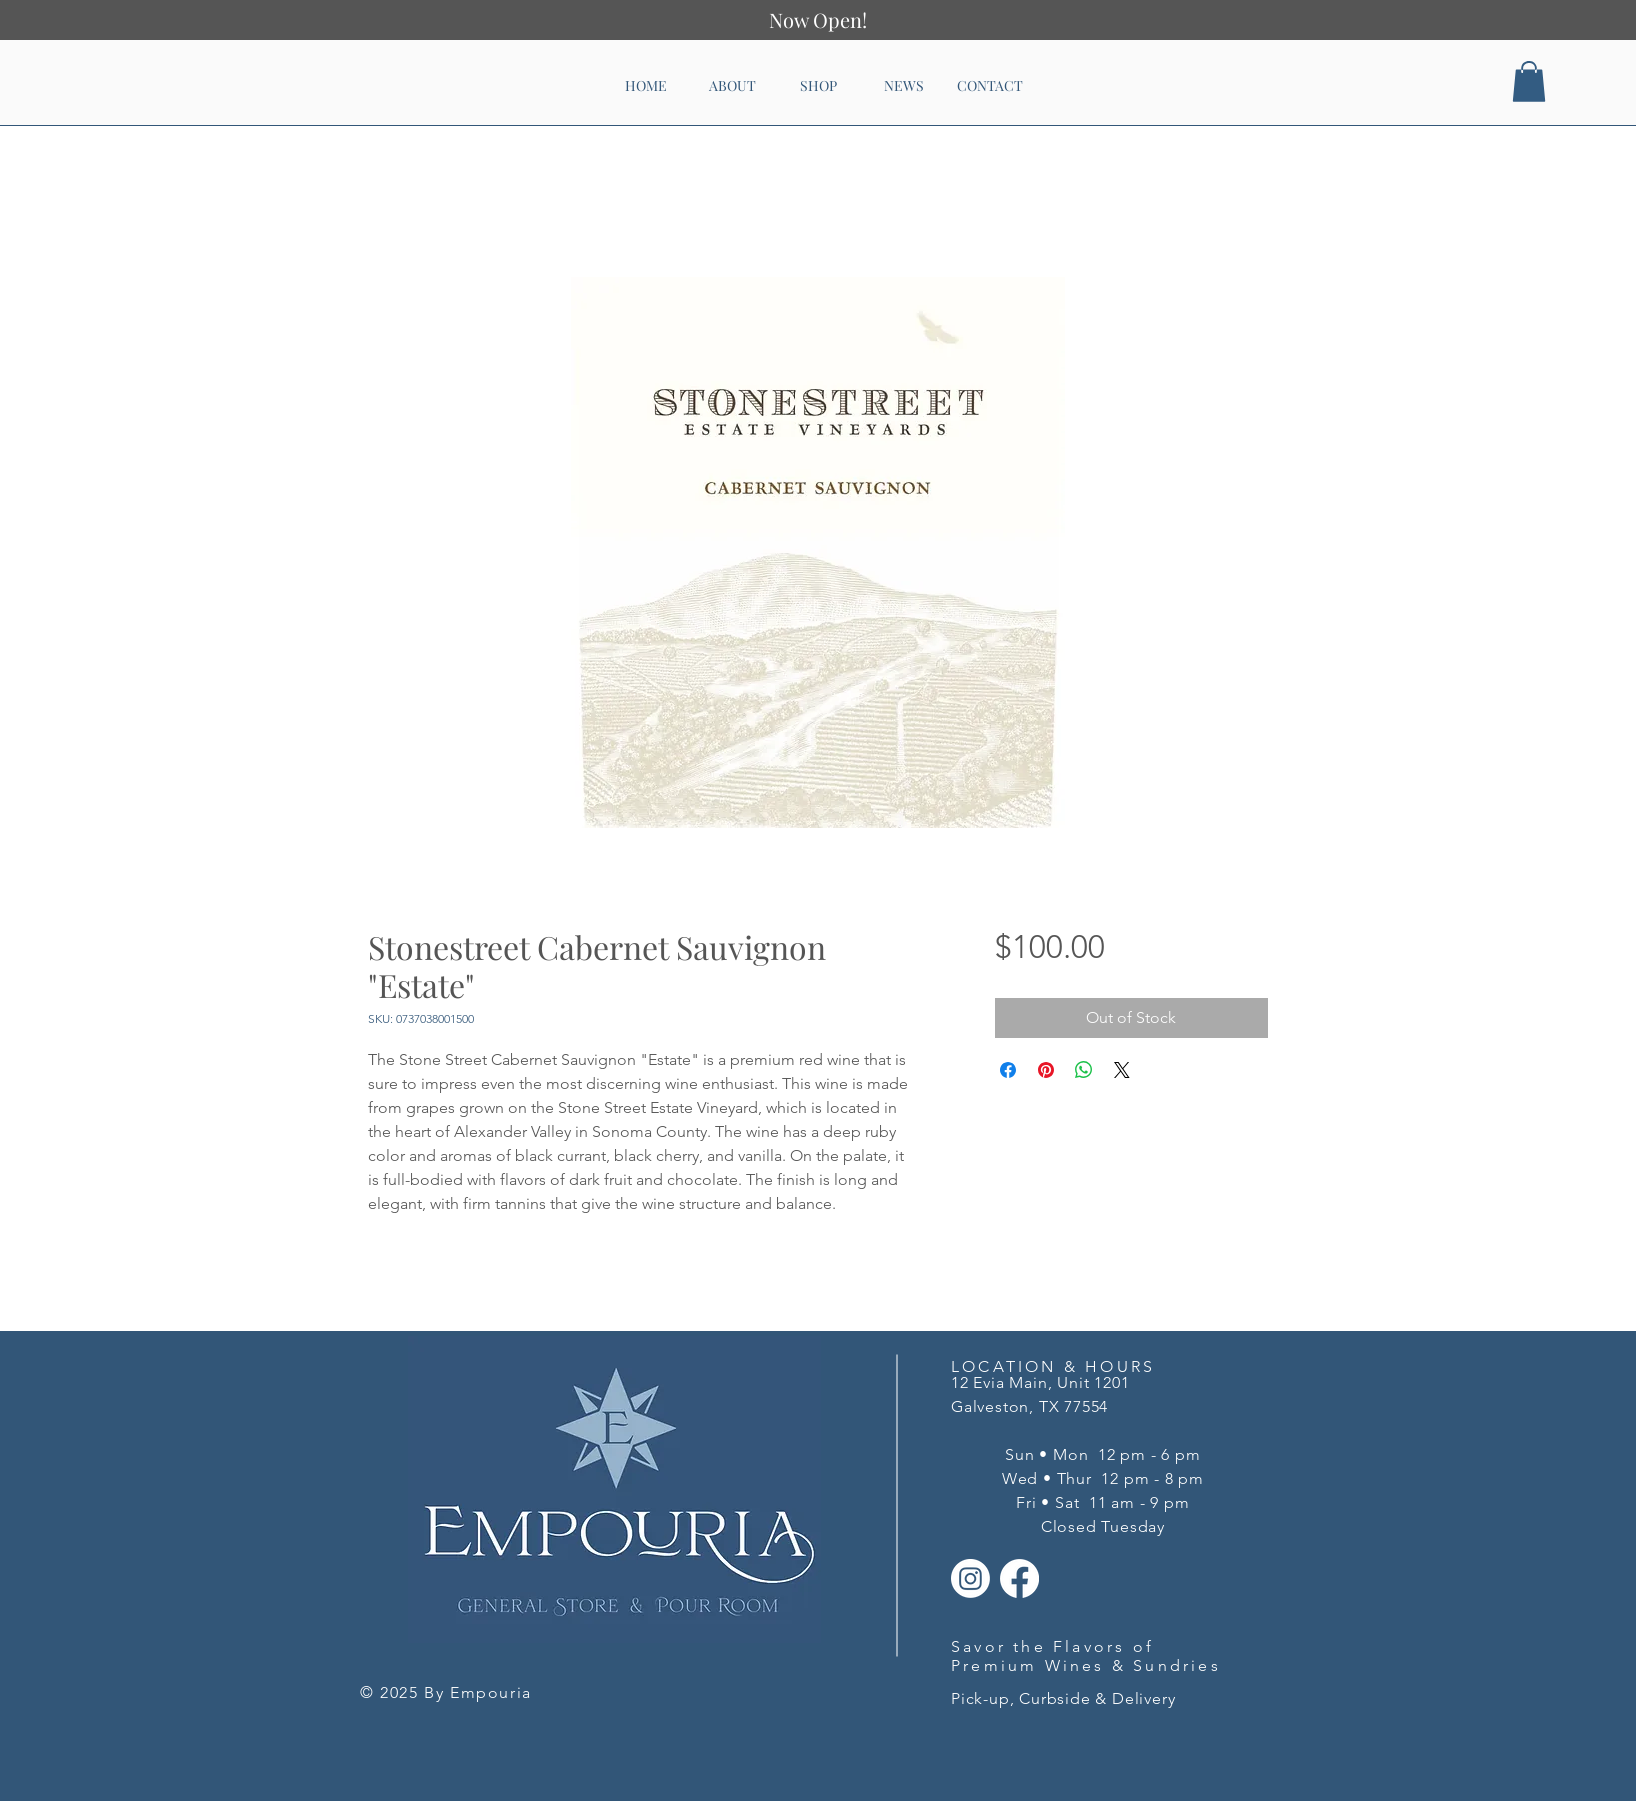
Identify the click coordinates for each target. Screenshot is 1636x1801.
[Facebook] (1019, 1578)
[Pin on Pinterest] (1046, 1070)
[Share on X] (1122, 1070)
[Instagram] (970, 1578)
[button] (1529, 81)
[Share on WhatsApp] (1084, 1070)
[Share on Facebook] (1008, 1070)
